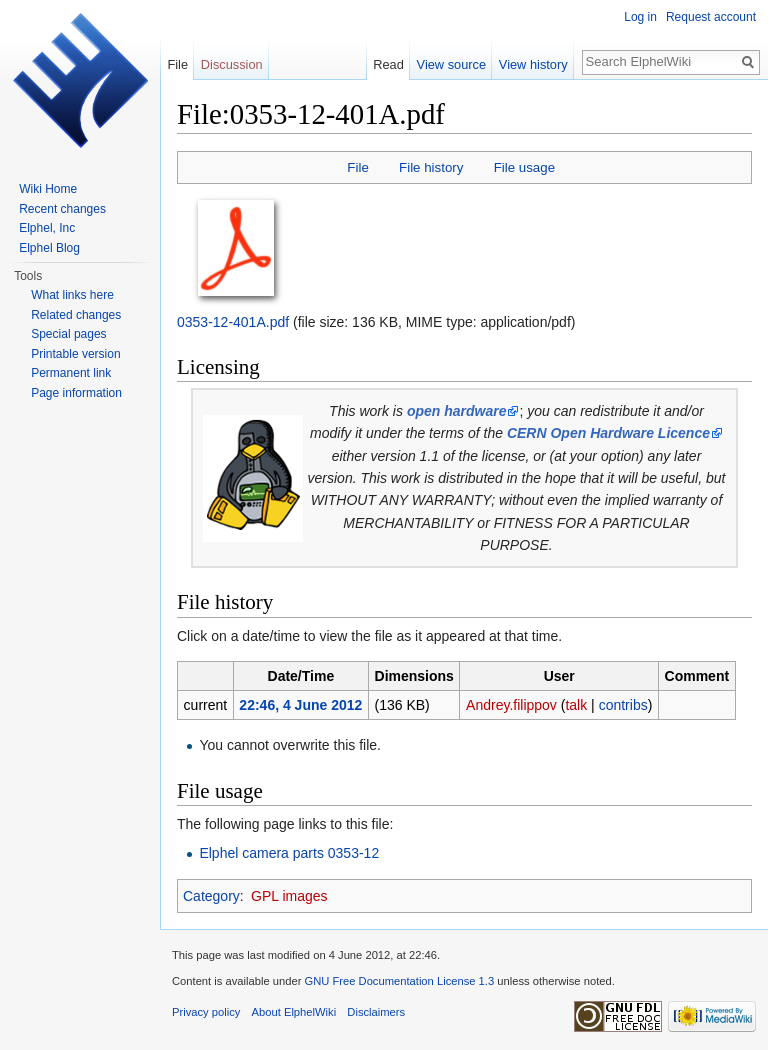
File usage (524, 167)
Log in (640, 17)
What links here (72, 295)
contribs (623, 705)
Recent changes (62, 209)
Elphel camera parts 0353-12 (289, 853)
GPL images (289, 896)
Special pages (68, 334)
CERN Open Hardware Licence (608, 433)
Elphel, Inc (47, 228)
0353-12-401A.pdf (233, 322)
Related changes (76, 315)
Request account (711, 17)
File (357, 167)
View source (451, 64)
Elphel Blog (49, 248)
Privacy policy (206, 1012)
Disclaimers (376, 1012)
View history (533, 64)
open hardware (457, 411)
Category (211, 896)
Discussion (232, 64)
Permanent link (71, 373)
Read (388, 64)
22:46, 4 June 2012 (300, 705)
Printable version (75, 354)
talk (576, 705)
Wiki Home (48, 189)
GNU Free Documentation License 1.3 (399, 981)
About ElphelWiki (294, 1012)
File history (431, 167)
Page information (76, 393)
